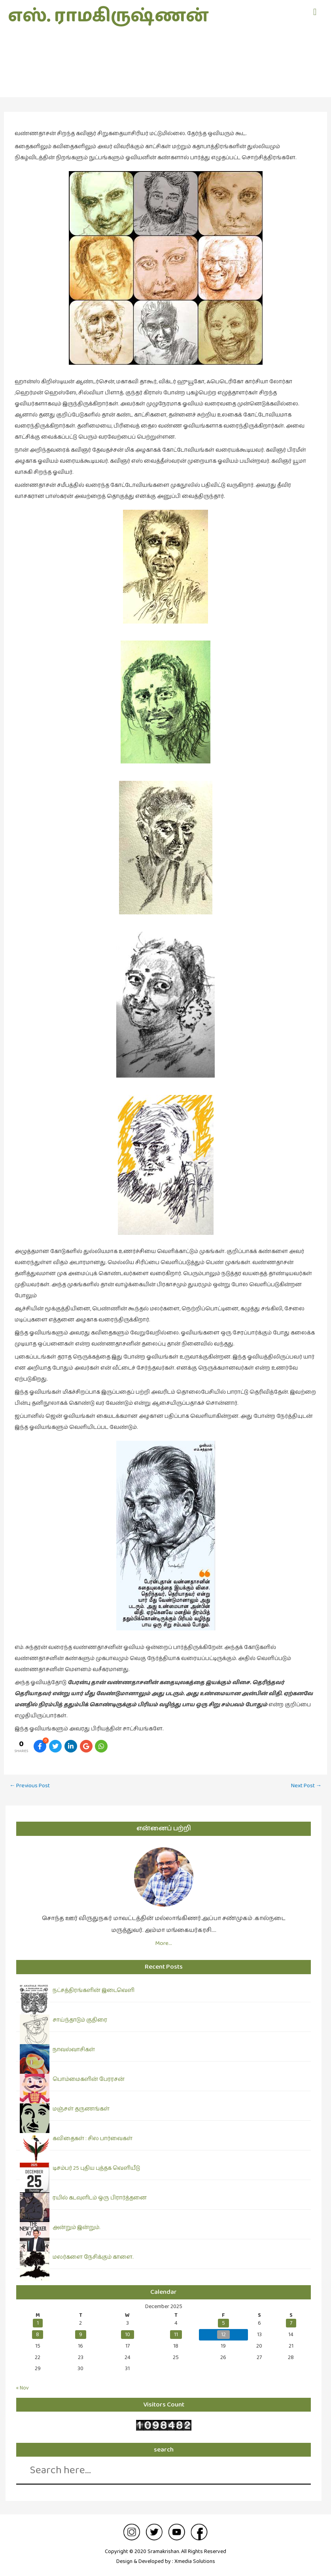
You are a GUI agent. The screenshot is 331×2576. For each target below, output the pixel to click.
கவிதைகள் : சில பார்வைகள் (92, 2138)
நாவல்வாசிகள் (74, 2049)
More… (163, 1943)
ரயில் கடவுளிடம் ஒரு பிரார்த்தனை (100, 2197)
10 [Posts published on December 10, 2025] (127, 2334)
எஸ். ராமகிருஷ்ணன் (108, 16)
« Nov (22, 2388)
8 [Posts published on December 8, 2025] (37, 2334)
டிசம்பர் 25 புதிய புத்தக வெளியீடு (96, 2168)
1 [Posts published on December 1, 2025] (38, 2323)
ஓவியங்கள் (165, 74)
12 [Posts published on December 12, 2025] (223, 2334)
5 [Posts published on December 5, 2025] (223, 2323)
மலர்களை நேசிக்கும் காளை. (93, 2257)
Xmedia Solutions (194, 2561)
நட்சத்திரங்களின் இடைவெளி (93, 1990)
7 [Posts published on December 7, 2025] (291, 2323)
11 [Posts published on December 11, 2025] (176, 2334)
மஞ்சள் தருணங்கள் (81, 2109)
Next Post (306, 1785)
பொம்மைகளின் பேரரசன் (89, 2079)
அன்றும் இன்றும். (76, 2227)
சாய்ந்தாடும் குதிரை (80, 2020)
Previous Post (29, 1785)
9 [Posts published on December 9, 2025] (80, 2334)
